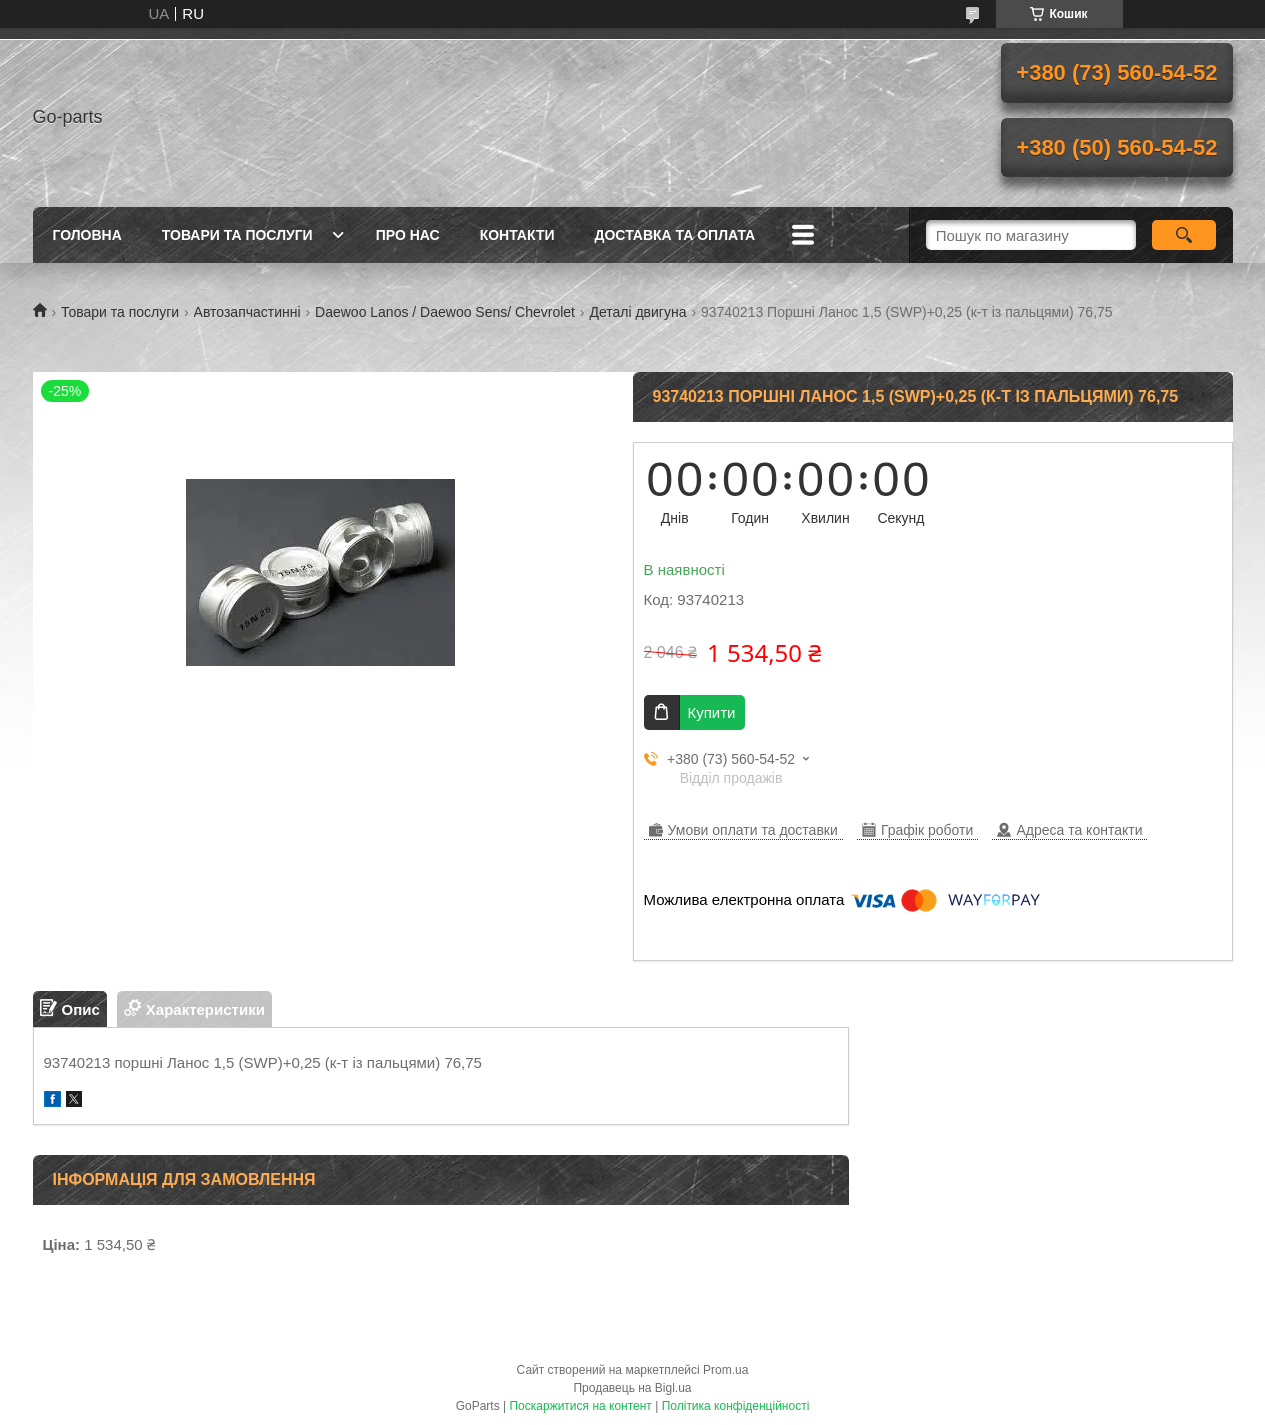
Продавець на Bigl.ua (632, 1388)
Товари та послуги (237, 235)
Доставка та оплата (675, 235)
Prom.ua (725, 1370)
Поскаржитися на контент (580, 1406)
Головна (87, 235)
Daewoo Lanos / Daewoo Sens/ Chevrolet (445, 312)
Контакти (517, 235)
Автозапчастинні (247, 312)
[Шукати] (1184, 235)
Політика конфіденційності (736, 1406)
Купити (712, 712)
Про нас (408, 235)
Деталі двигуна (637, 312)
